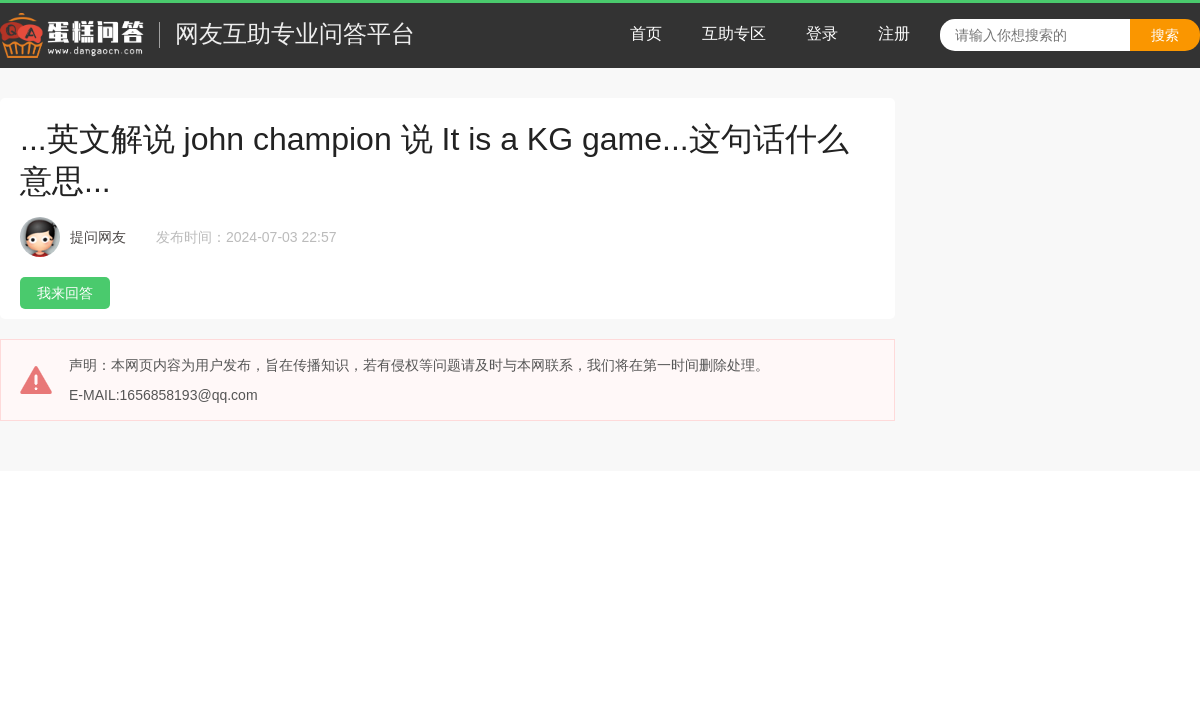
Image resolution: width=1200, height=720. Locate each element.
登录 (822, 33)
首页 (646, 33)
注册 (894, 33)
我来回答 (65, 293)
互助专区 (734, 33)
